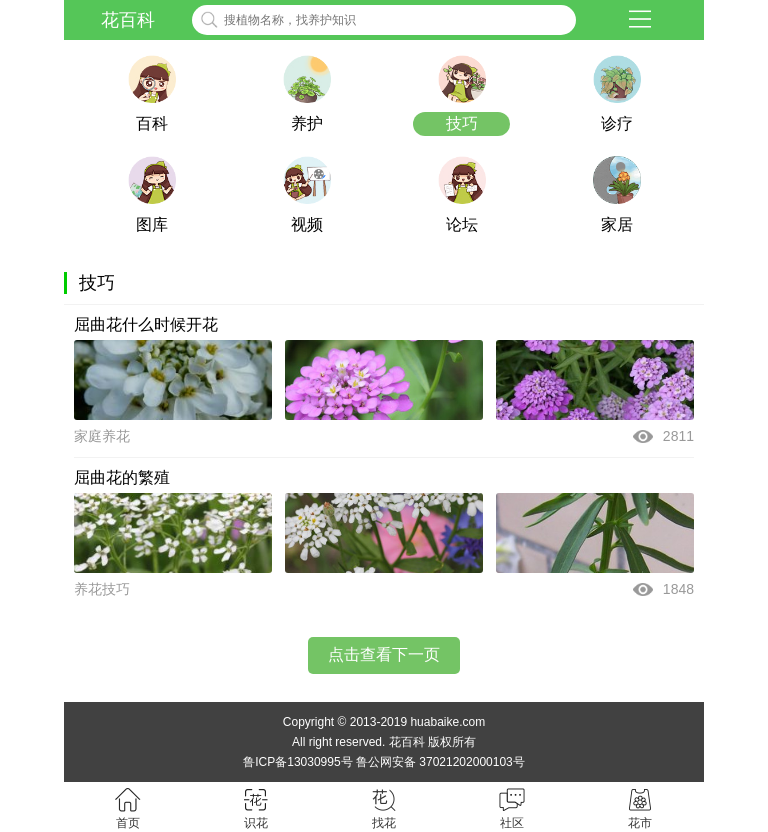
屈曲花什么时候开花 (146, 324)
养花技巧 (102, 589)
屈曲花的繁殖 (122, 477)
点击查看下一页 (384, 654)
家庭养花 (102, 436)
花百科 (128, 20)
